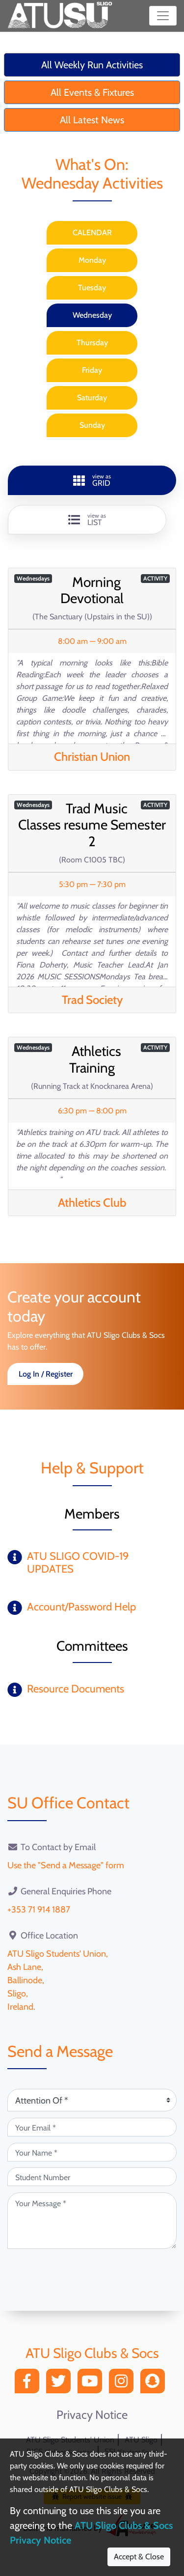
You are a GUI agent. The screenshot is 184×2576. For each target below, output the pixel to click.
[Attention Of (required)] (92, 2100)
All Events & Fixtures (92, 92)
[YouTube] (92, 2383)
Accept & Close (139, 2556)
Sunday (92, 425)
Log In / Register (46, 1374)
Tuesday (92, 287)
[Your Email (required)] (92, 2127)
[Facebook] (29, 2383)
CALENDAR (92, 232)
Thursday (92, 342)
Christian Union (92, 756)
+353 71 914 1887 (38, 1909)
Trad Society (92, 1000)
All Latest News (92, 120)
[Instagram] (123, 2383)
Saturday (92, 397)
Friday (92, 370)
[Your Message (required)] (92, 2220)
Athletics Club (92, 1202)
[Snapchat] (155, 2383)
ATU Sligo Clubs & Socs (92, 2353)
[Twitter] (61, 2383)
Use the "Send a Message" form (65, 1865)
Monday (92, 260)
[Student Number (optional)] (92, 2176)
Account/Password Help (81, 1606)
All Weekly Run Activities (92, 65)
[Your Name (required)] (92, 2152)
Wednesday (92, 315)
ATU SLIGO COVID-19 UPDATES (78, 1563)
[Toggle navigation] (163, 16)
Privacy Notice (92, 2415)
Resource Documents (75, 1688)
